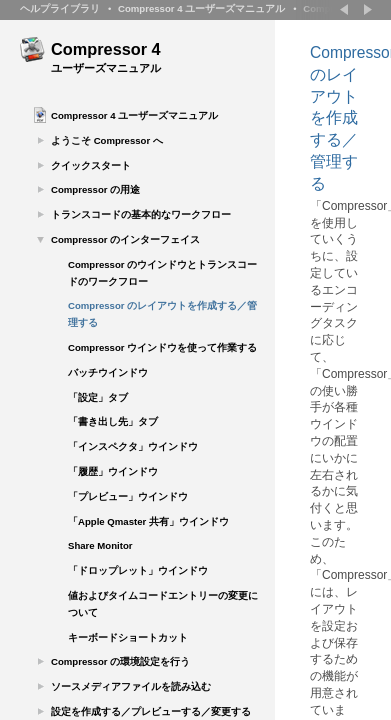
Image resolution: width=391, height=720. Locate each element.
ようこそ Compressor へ (107, 140)
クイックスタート (91, 165)
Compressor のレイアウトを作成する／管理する (162, 314)
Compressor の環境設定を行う (120, 661)
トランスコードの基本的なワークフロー (141, 214)
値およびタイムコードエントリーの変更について (163, 604)
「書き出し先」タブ (113, 421)
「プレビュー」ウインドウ (128, 496)
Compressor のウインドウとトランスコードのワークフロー (162, 273)
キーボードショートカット (128, 637)
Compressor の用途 (95, 189)
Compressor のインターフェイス (125, 239)
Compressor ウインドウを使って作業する (162, 347)
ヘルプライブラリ (60, 8)
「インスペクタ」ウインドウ (133, 446)
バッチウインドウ (108, 372)
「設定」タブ (98, 397)
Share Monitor (100, 545)
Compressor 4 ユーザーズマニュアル (201, 8)
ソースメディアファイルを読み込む (131, 686)
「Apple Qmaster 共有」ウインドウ (148, 521)
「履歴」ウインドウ (113, 471)
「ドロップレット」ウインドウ (138, 570)
